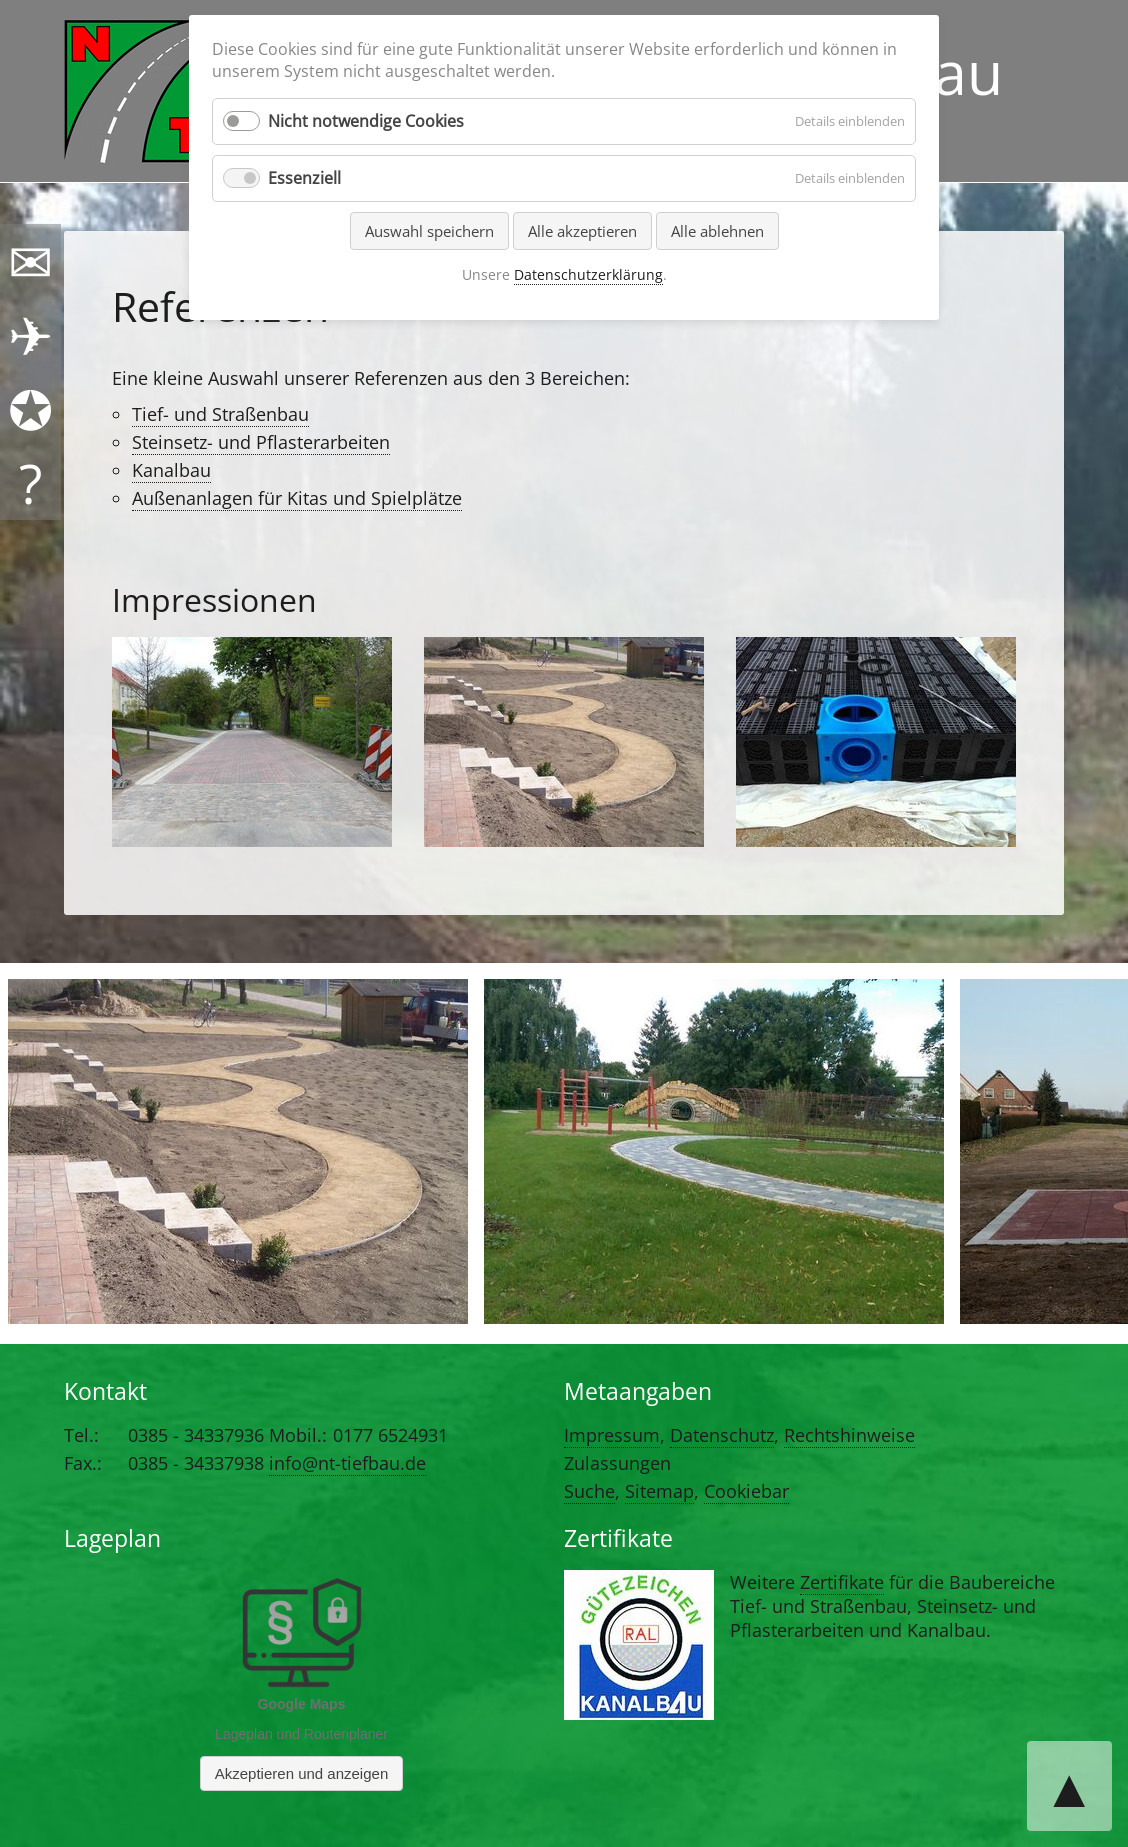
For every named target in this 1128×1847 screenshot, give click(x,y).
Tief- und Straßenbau (220, 414)
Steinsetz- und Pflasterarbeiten (261, 442)
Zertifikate (842, 1582)
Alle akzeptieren (582, 231)
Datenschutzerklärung (588, 274)
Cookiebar (746, 1491)
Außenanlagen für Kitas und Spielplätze (297, 498)
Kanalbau (171, 470)
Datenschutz (722, 1435)
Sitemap (659, 1491)
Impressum (612, 1435)
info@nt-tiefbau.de (347, 1463)
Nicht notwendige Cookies (366, 121)
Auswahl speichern (429, 231)
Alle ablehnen (717, 231)
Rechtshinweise (849, 1435)
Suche (589, 1491)
